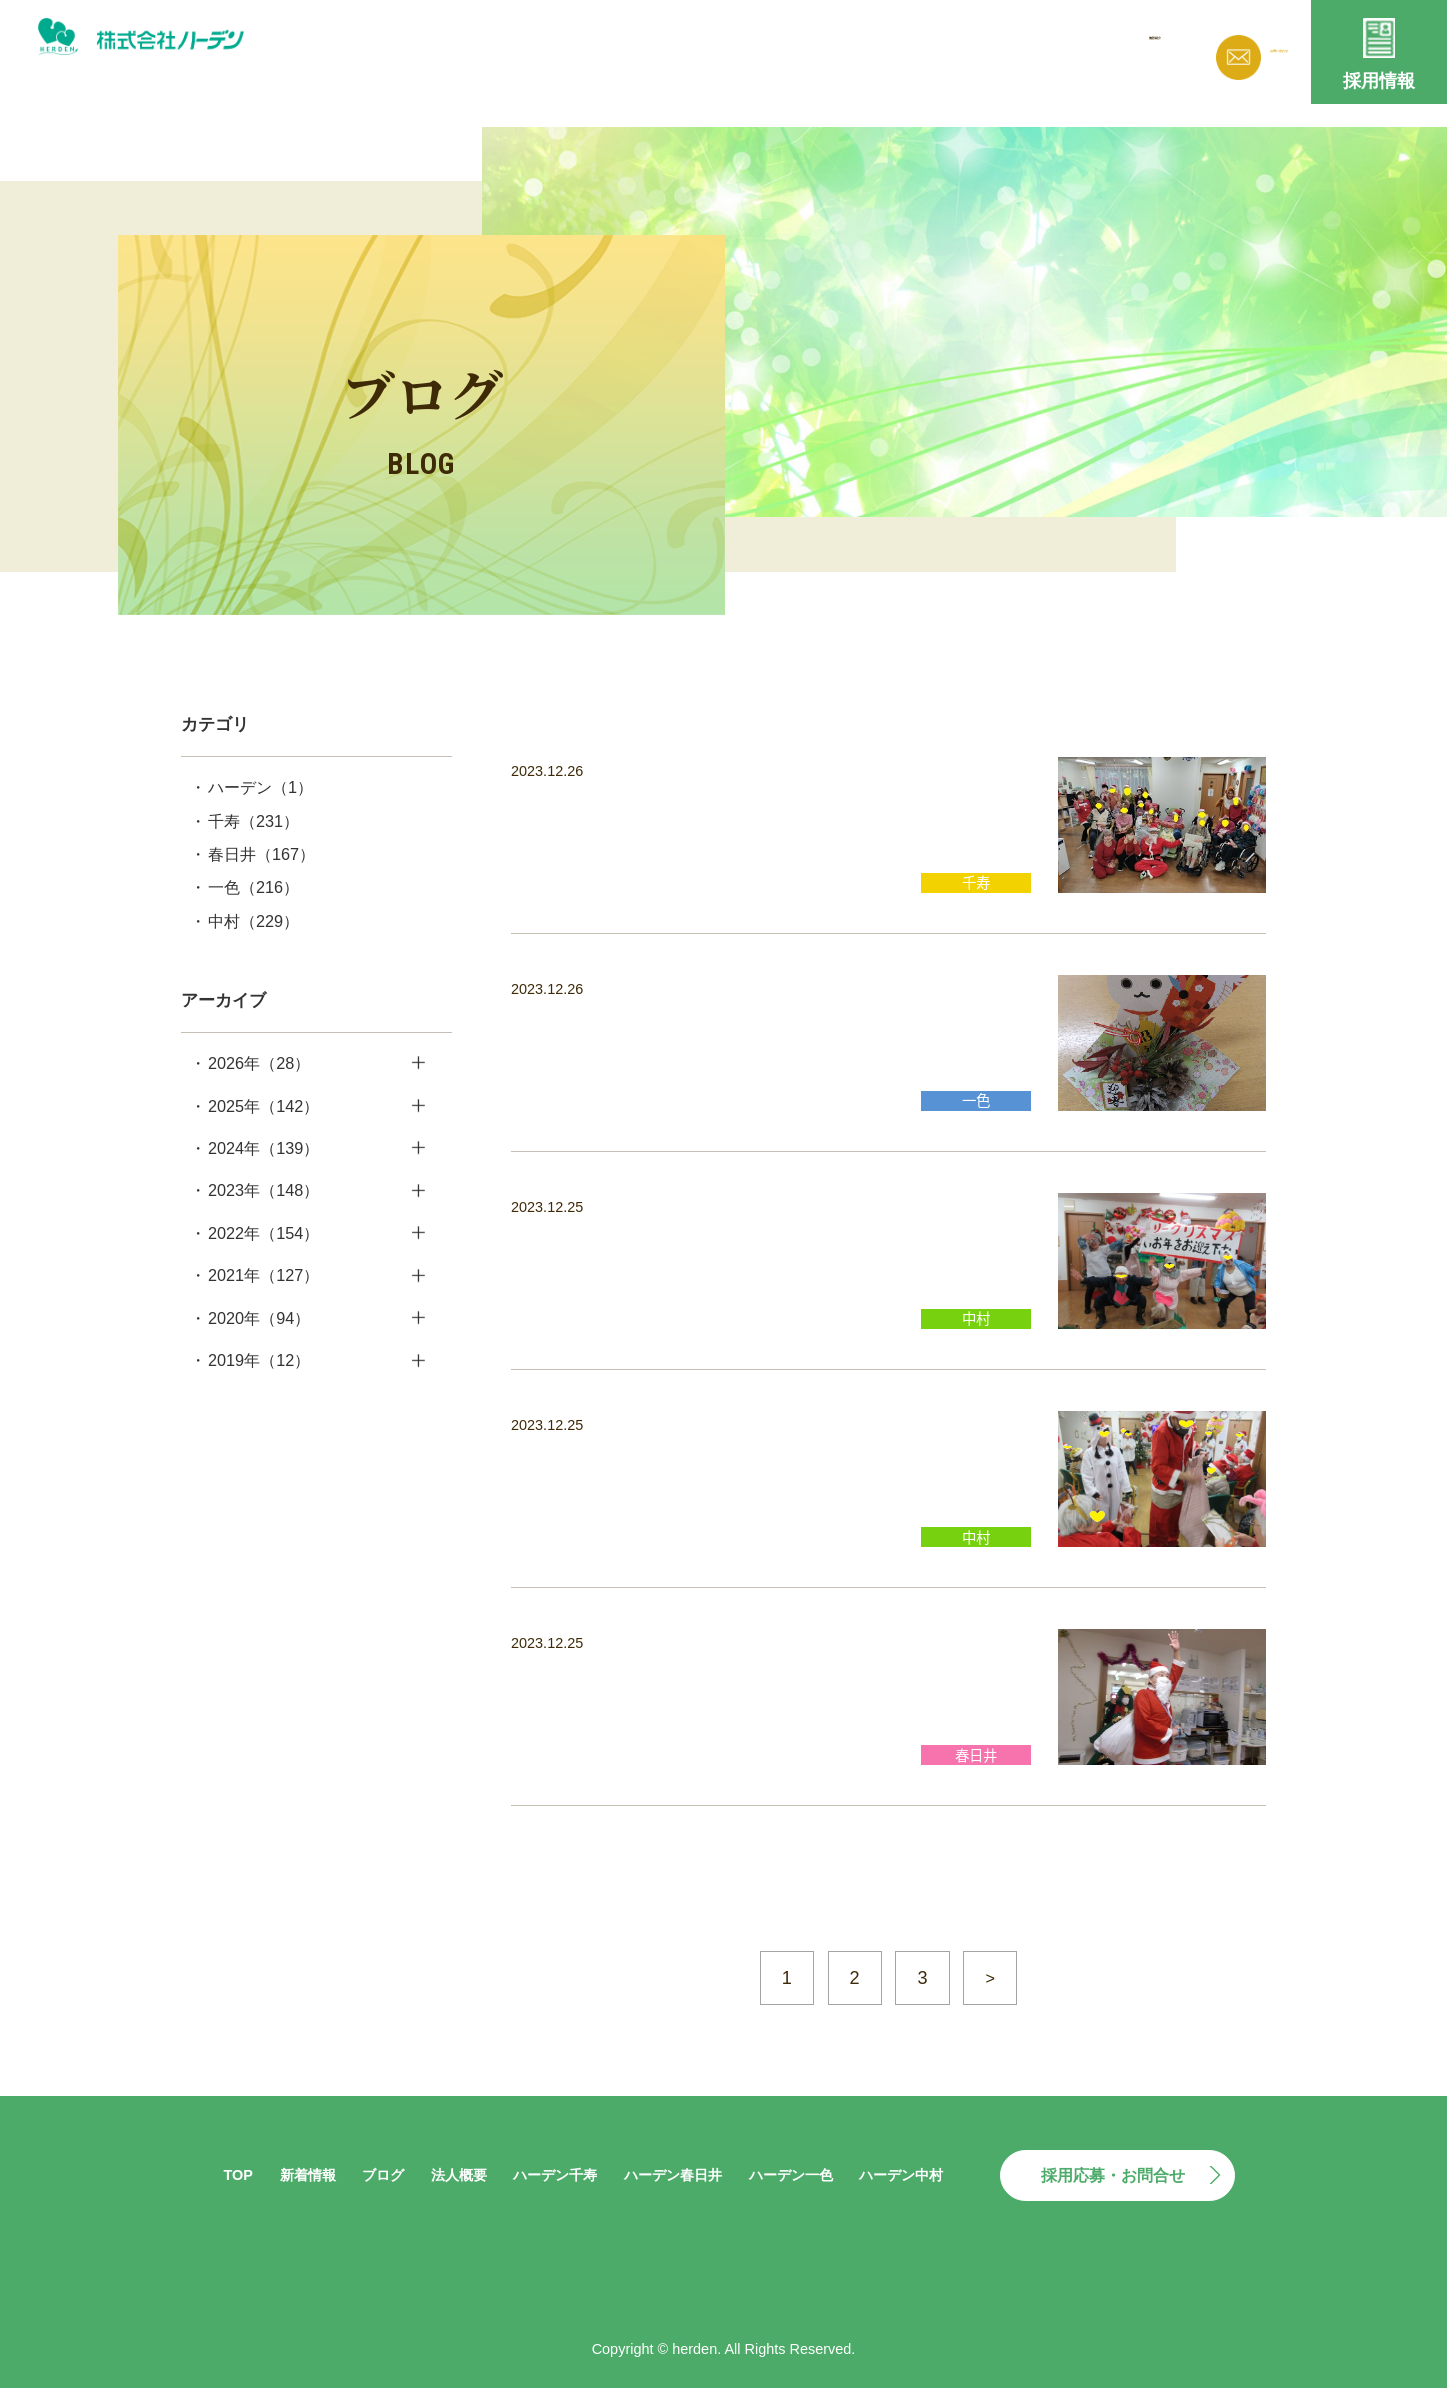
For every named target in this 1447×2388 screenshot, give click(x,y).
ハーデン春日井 (673, 2175)
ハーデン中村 (901, 2175)
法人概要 (966, 48)
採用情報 (1379, 81)
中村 (253, 921)
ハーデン (260, 787)
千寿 (253, 821)
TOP (237, 2175)
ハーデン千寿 (555, 2175)
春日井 (261, 854)
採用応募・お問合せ (1113, 2175)
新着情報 (778, 48)
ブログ (872, 48)
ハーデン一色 (791, 2175)
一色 (253, 887)
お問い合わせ (1246, 52)
